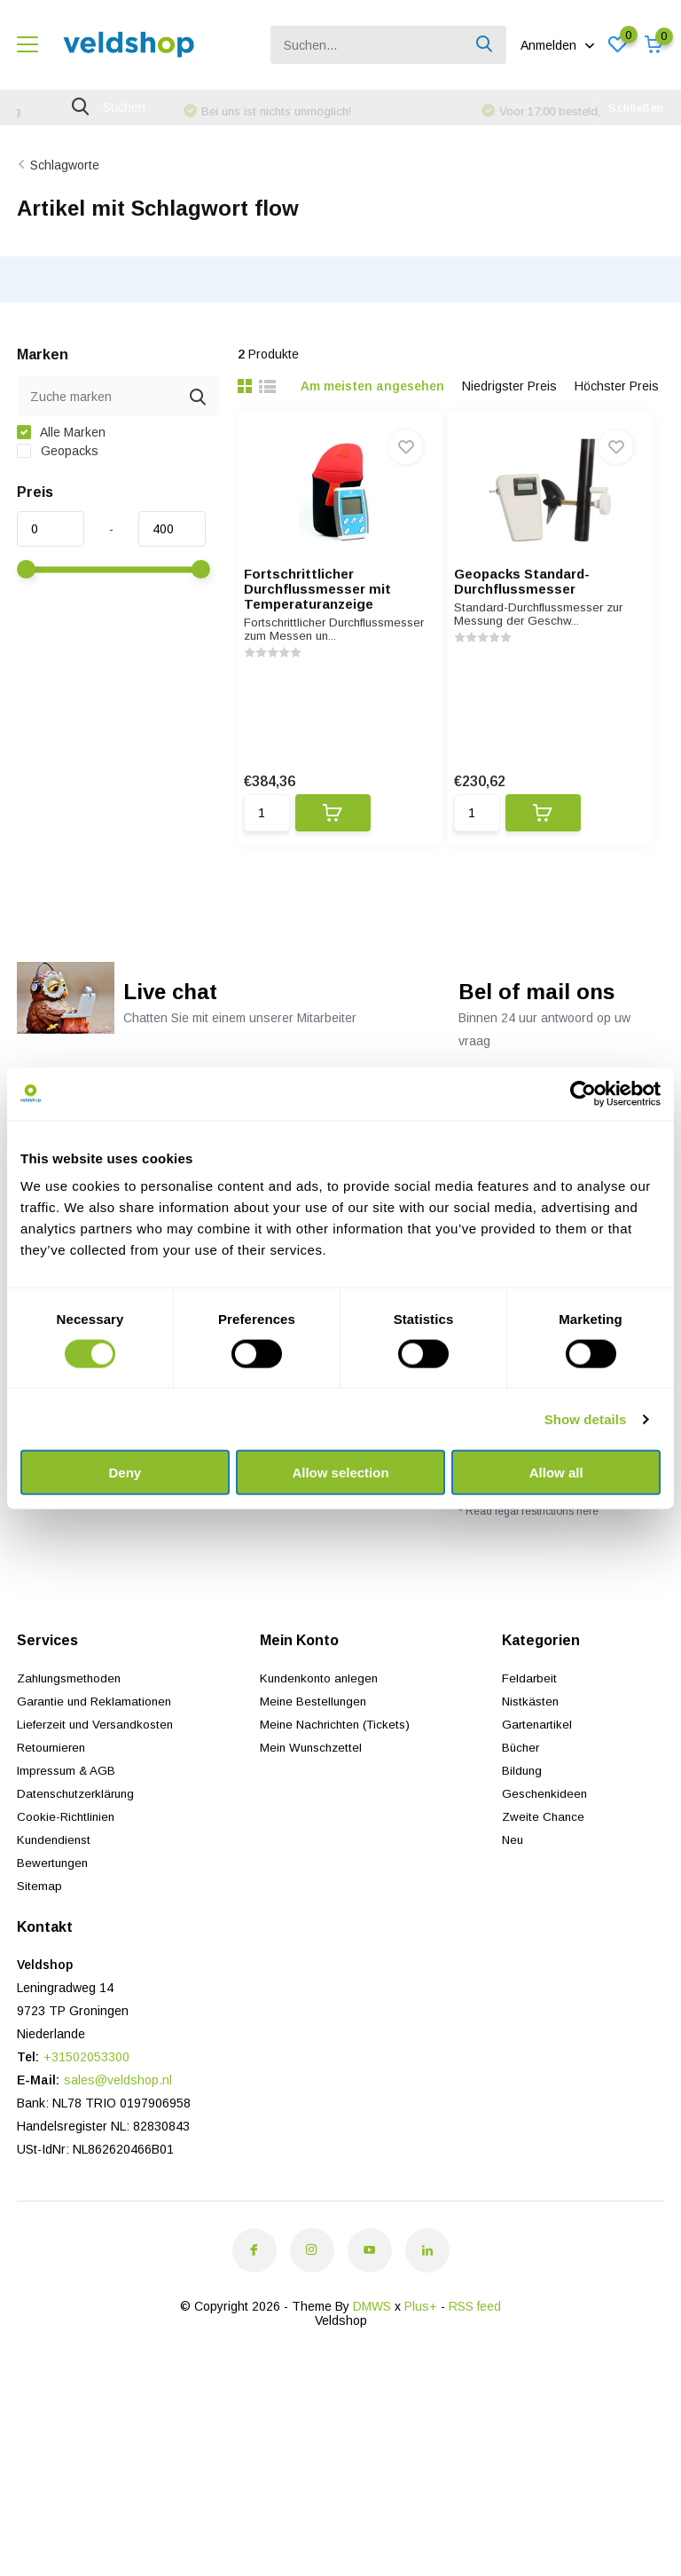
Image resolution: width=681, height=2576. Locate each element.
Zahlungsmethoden (72, 1720)
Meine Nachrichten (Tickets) (340, 1767)
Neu (513, 1882)
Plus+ (420, 2349)
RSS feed (475, 2349)
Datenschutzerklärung (79, 1836)
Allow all (556, 1472)
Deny (124, 1472)
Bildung (523, 1813)
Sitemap (39, 1928)
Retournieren (53, 1790)
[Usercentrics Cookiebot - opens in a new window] (583, 1093)
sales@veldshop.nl (118, 2122)
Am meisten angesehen (372, 412)
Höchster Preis (617, 412)
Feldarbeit (530, 1720)
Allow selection (340, 1472)
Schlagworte (64, 190)
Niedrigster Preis (509, 412)
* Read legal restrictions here (528, 1554)
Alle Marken (61, 458)
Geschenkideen (546, 1836)
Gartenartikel (538, 1767)
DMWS (372, 2349)
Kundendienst (56, 1882)
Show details (585, 1418)
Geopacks (57, 476)
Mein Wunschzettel (314, 1790)
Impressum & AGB (69, 1813)
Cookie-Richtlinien (67, 1859)
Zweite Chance (544, 1859)
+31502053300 (86, 2099)
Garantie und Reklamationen (97, 1744)
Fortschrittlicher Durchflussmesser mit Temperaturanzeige (329, 614)
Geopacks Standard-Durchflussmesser (545, 607)
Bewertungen (54, 1905)
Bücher (522, 1790)
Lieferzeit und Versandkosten (99, 1767)
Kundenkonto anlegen (322, 1720)
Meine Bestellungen (316, 1744)
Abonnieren (627, 1518)
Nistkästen (532, 1744)
